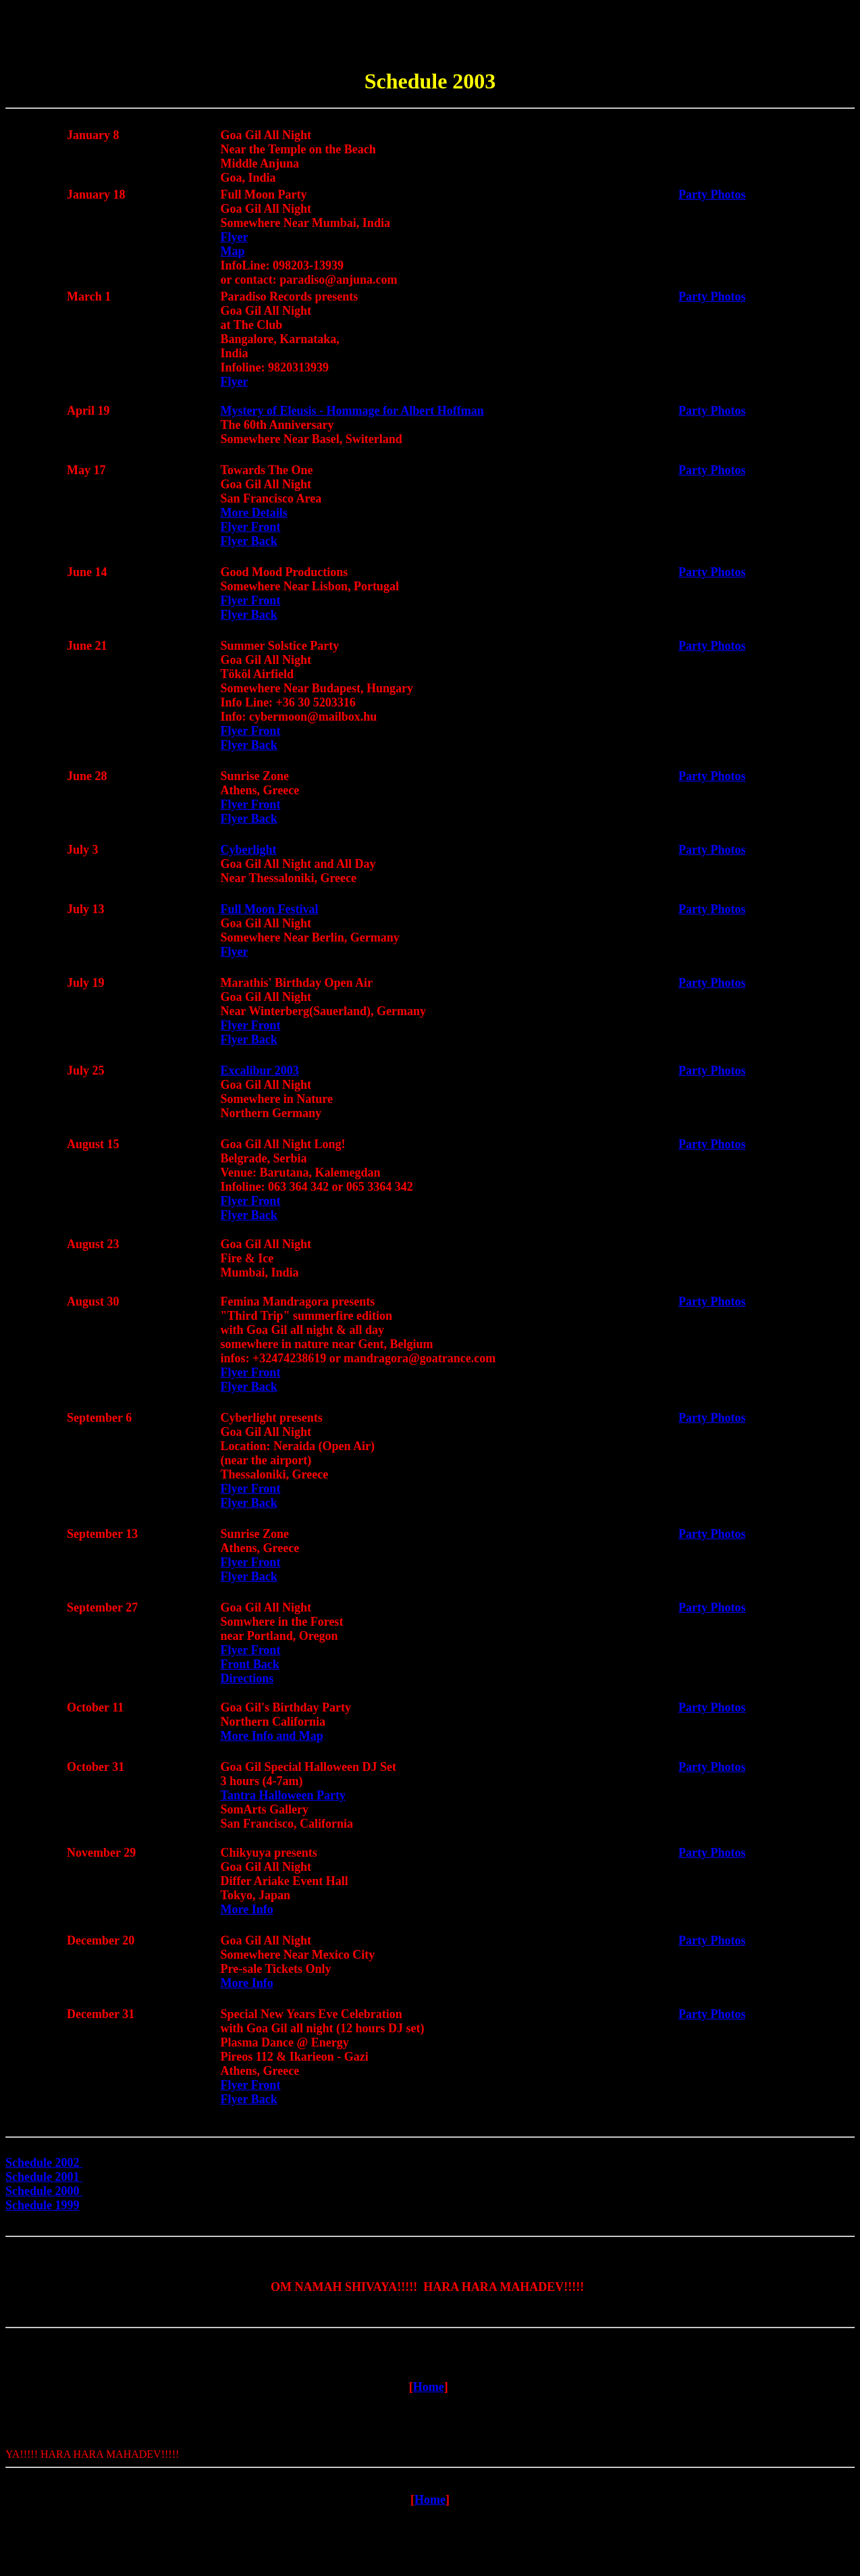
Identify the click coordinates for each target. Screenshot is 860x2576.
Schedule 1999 (43, 2204)
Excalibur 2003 (260, 1074)
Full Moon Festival (270, 913)
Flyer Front (251, 531)
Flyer (234, 241)
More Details (254, 516)
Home (428, 2397)
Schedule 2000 (43, 2190)
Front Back (250, 1668)
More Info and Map (272, 1740)
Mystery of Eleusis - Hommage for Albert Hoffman (352, 414)
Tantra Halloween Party (283, 1799)
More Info (247, 1913)
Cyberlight (249, 853)
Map (233, 255)
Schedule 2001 (43, 2176)
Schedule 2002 (42, 2168)
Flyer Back (249, 545)
